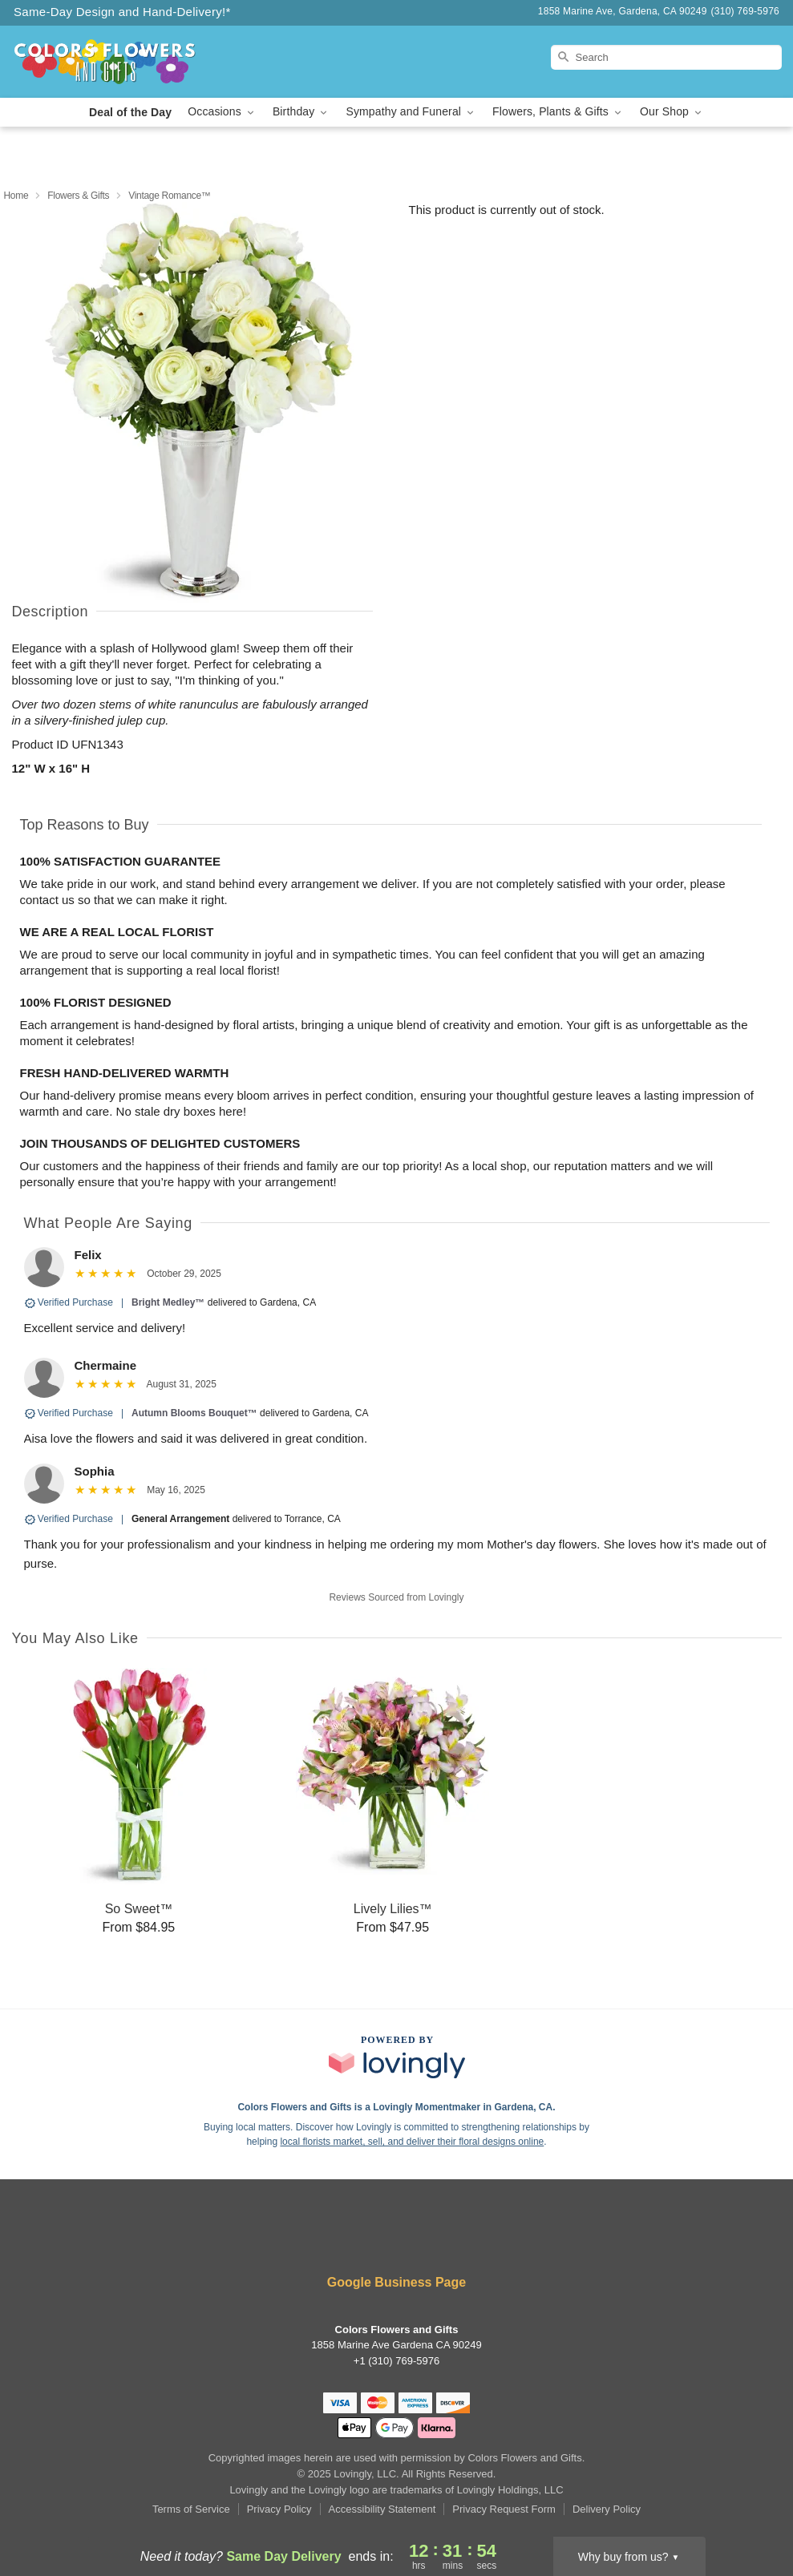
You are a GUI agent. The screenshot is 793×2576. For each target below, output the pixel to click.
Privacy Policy (279, 2509)
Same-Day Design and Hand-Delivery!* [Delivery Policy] (122, 11)
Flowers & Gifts (78, 195)
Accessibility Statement (382, 2509)
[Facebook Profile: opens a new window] (374, 2239)
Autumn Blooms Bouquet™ (194, 1413)
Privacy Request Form (504, 2509)
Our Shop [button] (672, 112)
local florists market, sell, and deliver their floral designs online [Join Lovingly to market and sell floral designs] (412, 2141)
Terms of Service (191, 2509)
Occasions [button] (222, 112)
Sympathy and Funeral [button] (411, 112)
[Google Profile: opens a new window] (421, 2239)
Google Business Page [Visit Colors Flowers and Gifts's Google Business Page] (396, 2282)
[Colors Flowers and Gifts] (127, 62)
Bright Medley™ (167, 1302)
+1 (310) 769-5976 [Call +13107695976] (396, 2361)
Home (16, 195)
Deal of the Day (130, 112)
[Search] (666, 57)
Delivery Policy (606, 2509)
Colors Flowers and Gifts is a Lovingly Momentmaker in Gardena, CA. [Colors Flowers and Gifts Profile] (396, 2107)
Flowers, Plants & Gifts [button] (558, 112)
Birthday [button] (301, 112)
